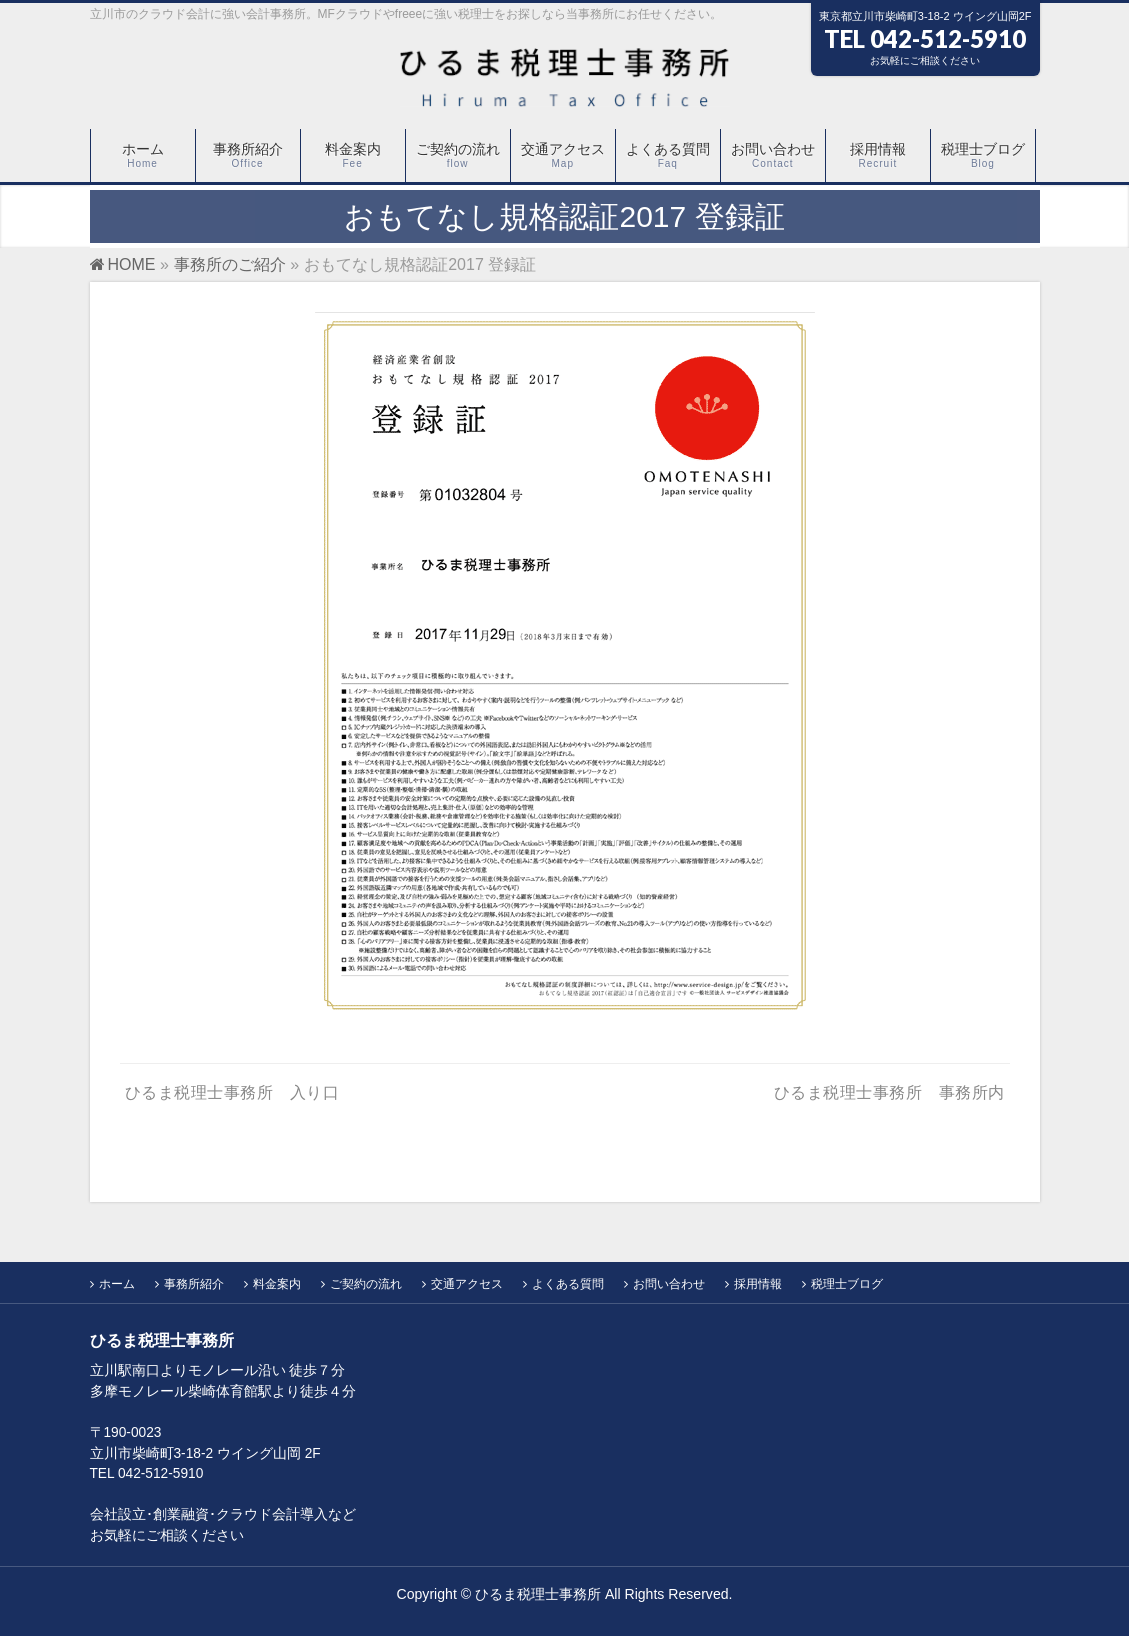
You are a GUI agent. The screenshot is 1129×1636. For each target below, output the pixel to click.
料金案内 (277, 1284)
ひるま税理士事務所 (538, 1594)
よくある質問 (568, 1284)
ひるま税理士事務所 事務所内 (889, 1092)
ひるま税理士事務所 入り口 (232, 1092)
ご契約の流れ (366, 1284)
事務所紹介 (194, 1284)
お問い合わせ (669, 1284)
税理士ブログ (847, 1284)
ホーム (117, 1284)
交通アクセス (467, 1284)
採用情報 (758, 1284)
